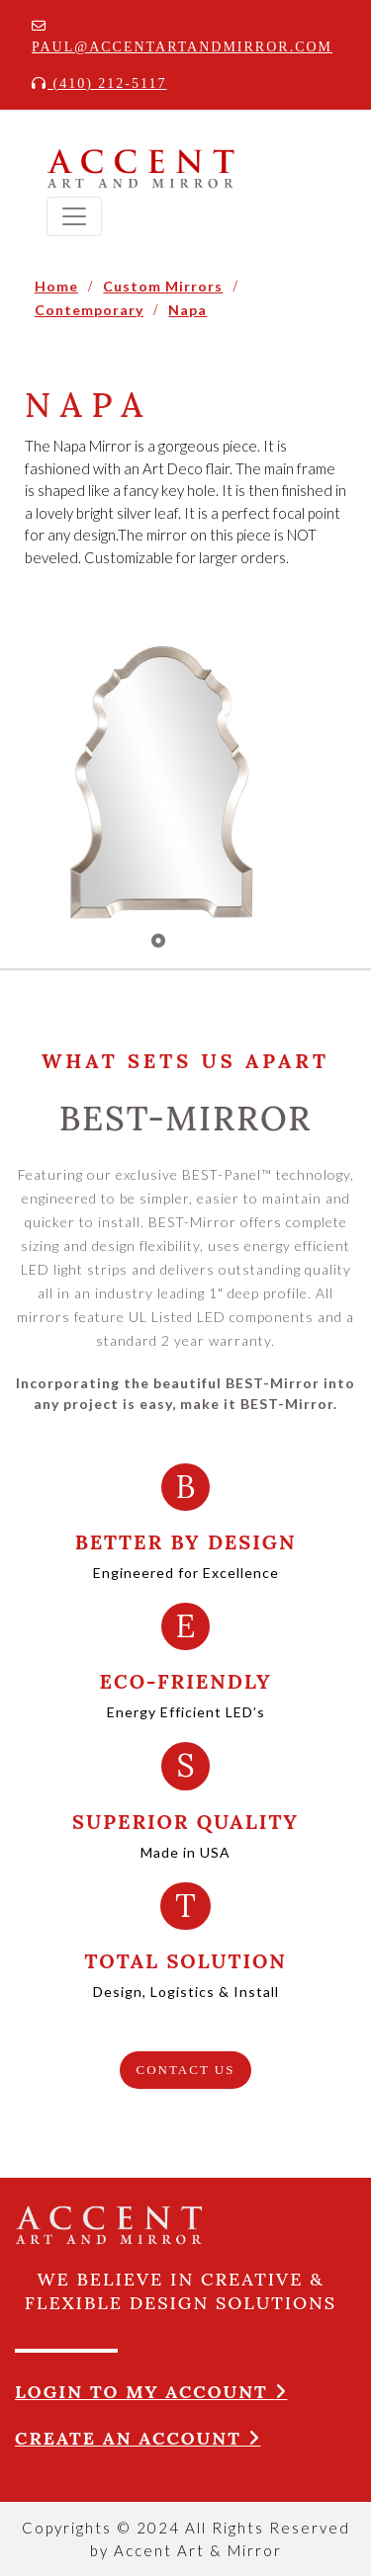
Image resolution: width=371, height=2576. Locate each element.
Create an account (138, 2438)
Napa (187, 309)
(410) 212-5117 (99, 83)
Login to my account (151, 2391)
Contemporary (89, 309)
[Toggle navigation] (74, 216)
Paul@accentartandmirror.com (182, 36)
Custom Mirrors (163, 286)
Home (56, 286)
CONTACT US (186, 2069)
